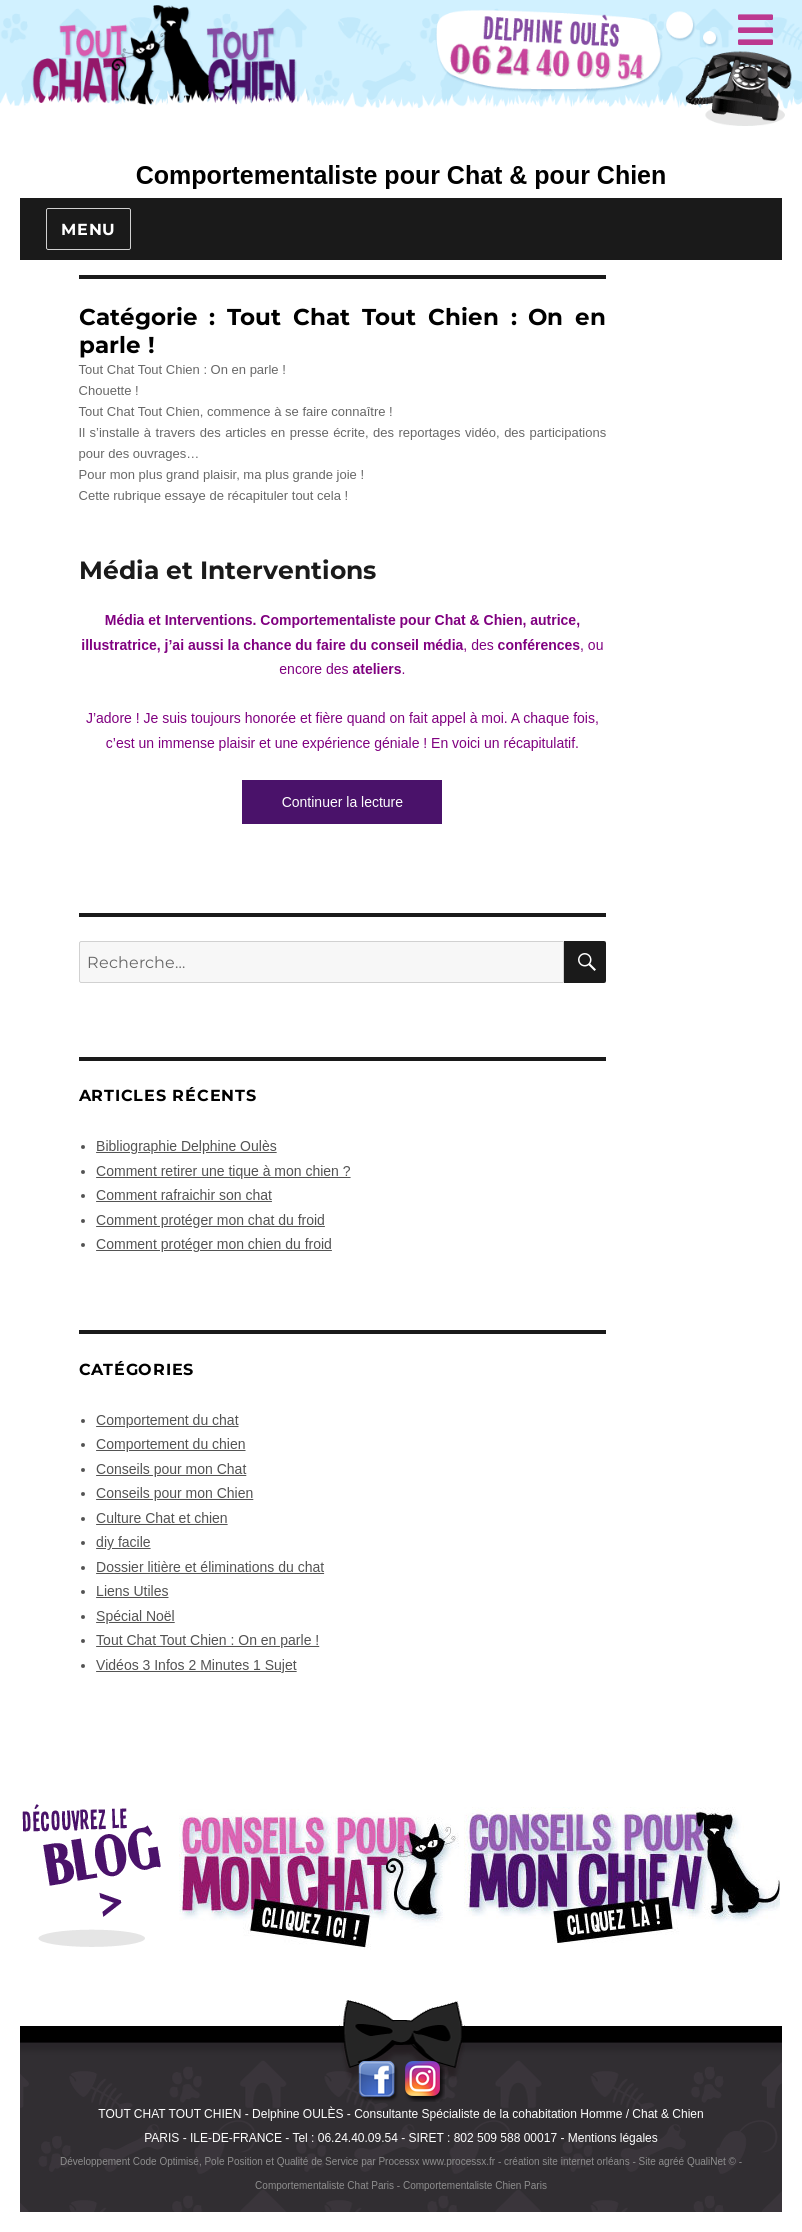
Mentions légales (613, 2138)
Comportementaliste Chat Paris (324, 2185)
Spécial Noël (135, 1616)
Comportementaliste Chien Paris (475, 2185)
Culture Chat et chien (162, 1518)
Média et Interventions (227, 570)
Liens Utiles (132, 1591)
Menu (88, 229)
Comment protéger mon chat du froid (210, 1220)
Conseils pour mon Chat (171, 1469)
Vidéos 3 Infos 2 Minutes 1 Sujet (196, 1665)
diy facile (123, 1542)
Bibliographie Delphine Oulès (186, 1146)
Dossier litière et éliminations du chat (210, 1567)
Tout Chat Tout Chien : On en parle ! (207, 1640)
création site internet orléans (567, 2161)
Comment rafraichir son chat (184, 1195)
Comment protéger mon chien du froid (214, 1244)
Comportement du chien (170, 1444)
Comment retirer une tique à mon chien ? (223, 1171)
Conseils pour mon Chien (174, 1493)
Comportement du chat (167, 1420)
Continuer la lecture (362, 799)
